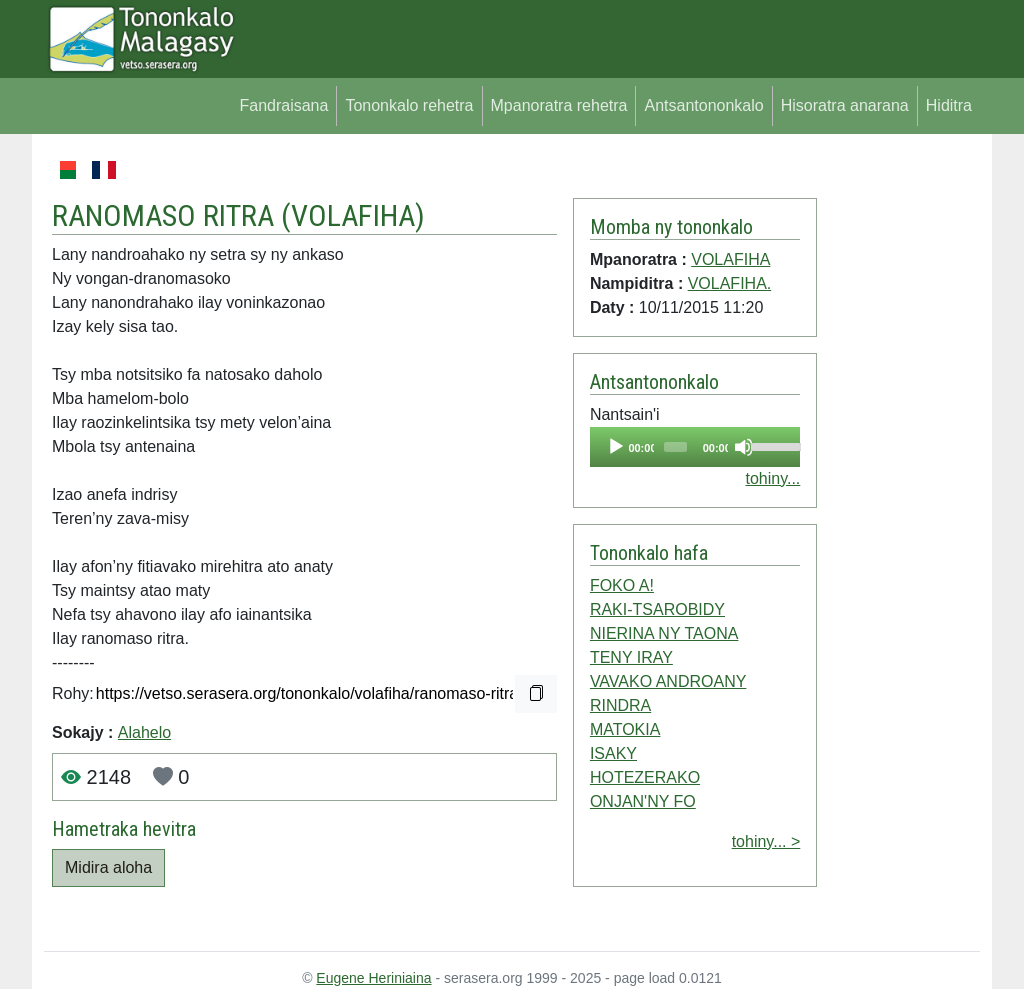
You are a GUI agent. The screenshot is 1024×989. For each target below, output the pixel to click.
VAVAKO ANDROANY (668, 681)
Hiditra (949, 105)
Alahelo (144, 732)
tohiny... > (766, 841)
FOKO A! (622, 585)
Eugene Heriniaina (373, 978)
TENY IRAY (631, 657)
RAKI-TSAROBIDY (657, 609)
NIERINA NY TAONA (664, 633)
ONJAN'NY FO (643, 801)
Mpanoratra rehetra (559, 105)
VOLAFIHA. (730, 283)
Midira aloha (108, 867)
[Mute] (744, 447)
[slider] (675, 447)
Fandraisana (283, 105)
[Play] (616, 447)
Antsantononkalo (703, 105)
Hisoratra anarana (845, 105)
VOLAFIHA (353, 215)
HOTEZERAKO (645, 777)
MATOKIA (625, 729)
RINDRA (620, 705)
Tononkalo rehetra (409, 105)
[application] (695, 447)
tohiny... (772, 478)
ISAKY (613, 753)
